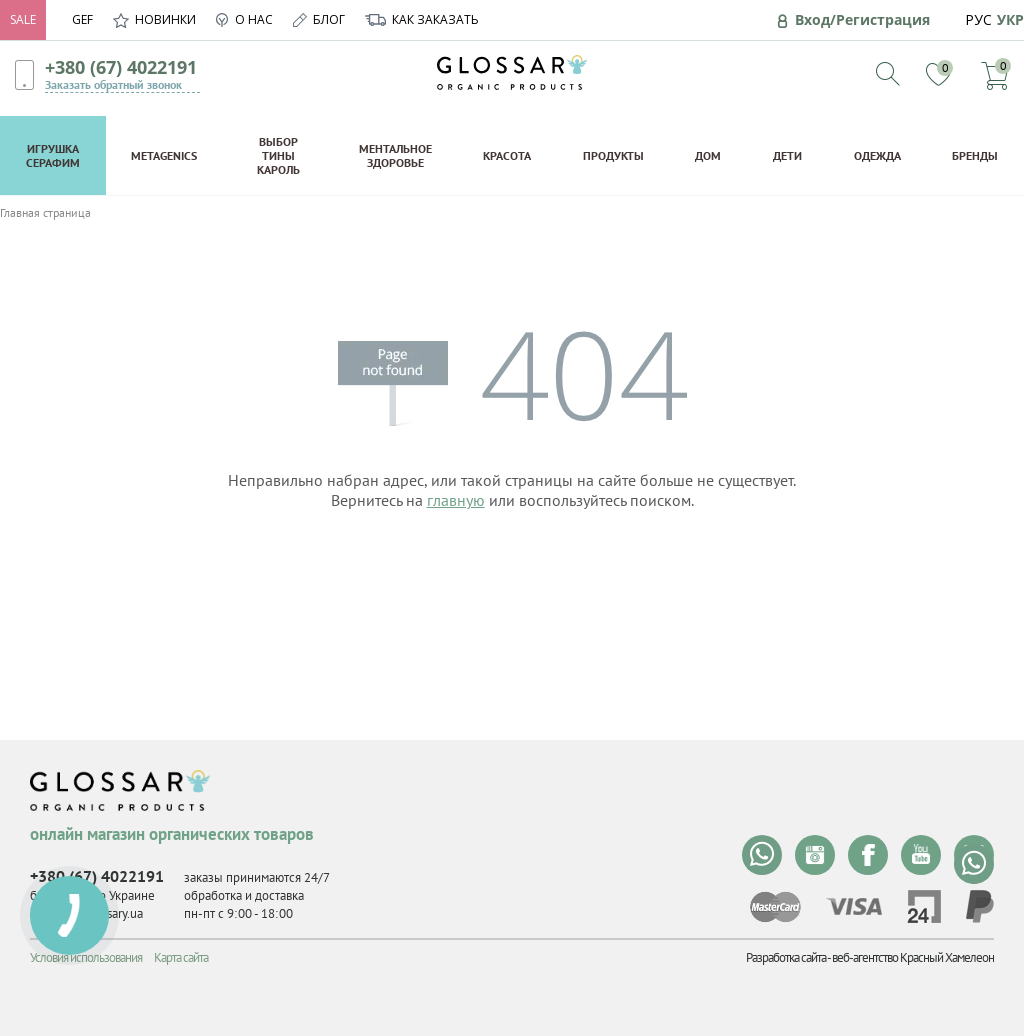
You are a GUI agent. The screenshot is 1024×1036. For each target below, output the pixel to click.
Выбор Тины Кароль (278, 155)
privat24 (924, 906)
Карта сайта (181, 957)
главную (456, 500)
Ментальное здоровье (395, 155)
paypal (980, 906)
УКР (1010, 19)
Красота (507, 155)
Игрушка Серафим (53, 155)
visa (854, 906)
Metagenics (164, 155)
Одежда (877, 155)
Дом (708, 155)
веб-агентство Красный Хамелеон (913, 957)
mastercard (775, 907)
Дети (787, 155)
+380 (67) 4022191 (121, 67)
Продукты (613, 155)
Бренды (975, 155)
